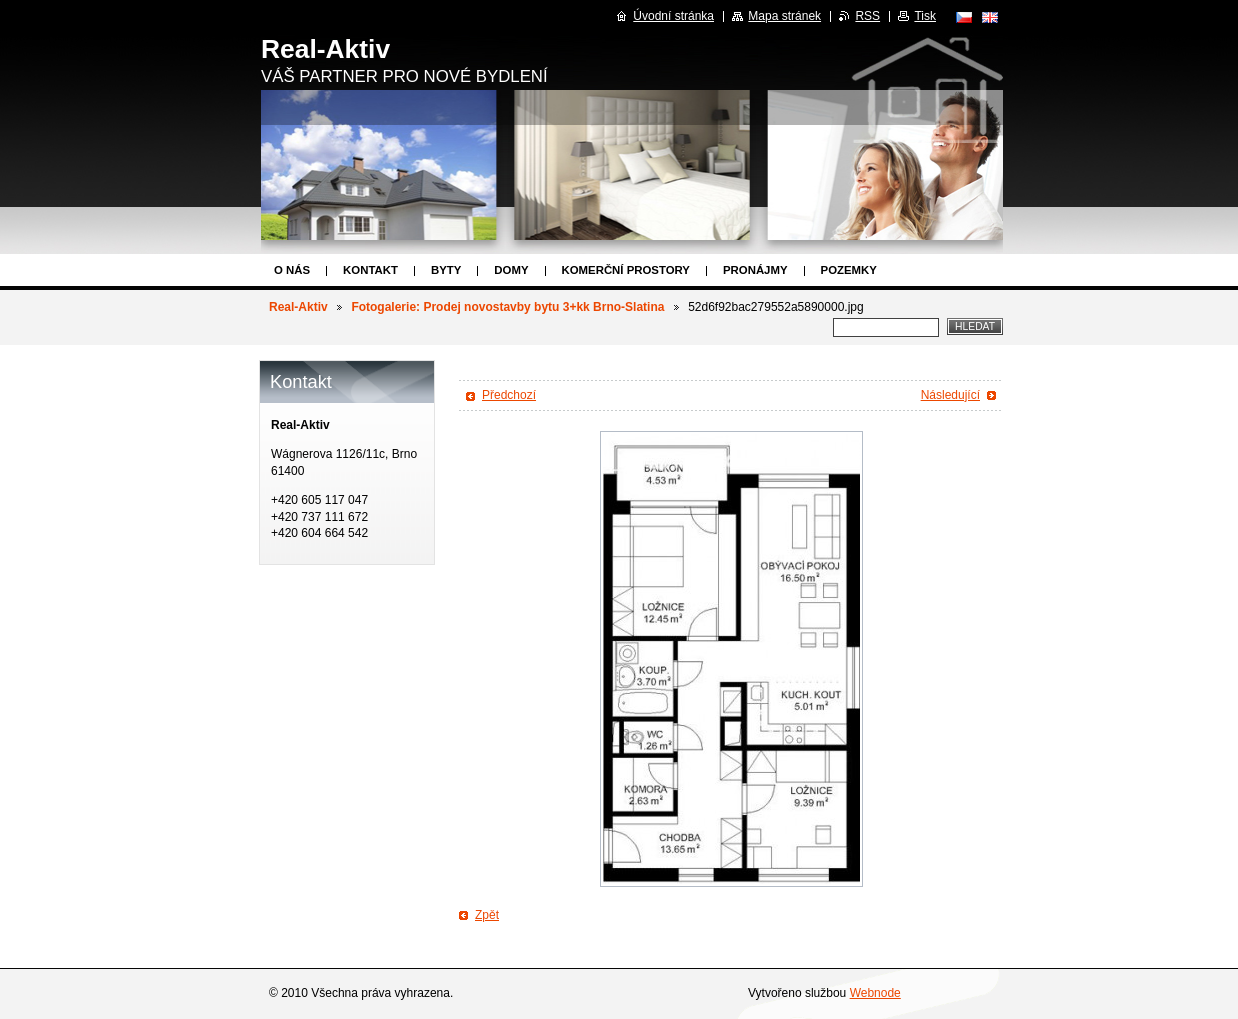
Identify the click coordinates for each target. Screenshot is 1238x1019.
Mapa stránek (784, 16)
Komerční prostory (626, 270)
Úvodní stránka (673, 16)
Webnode (875, 993)
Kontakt (370, 270)
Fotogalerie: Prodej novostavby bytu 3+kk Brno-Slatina (507, 307)
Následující (950, 395)
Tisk (925, 16)
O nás (292, 270)
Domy (511, 270)
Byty (446, 270)
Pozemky (849, 270)
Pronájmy (755, 270)
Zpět (487, 915)
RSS (867, 16)
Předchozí (509, 395)
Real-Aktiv (298, 307)
